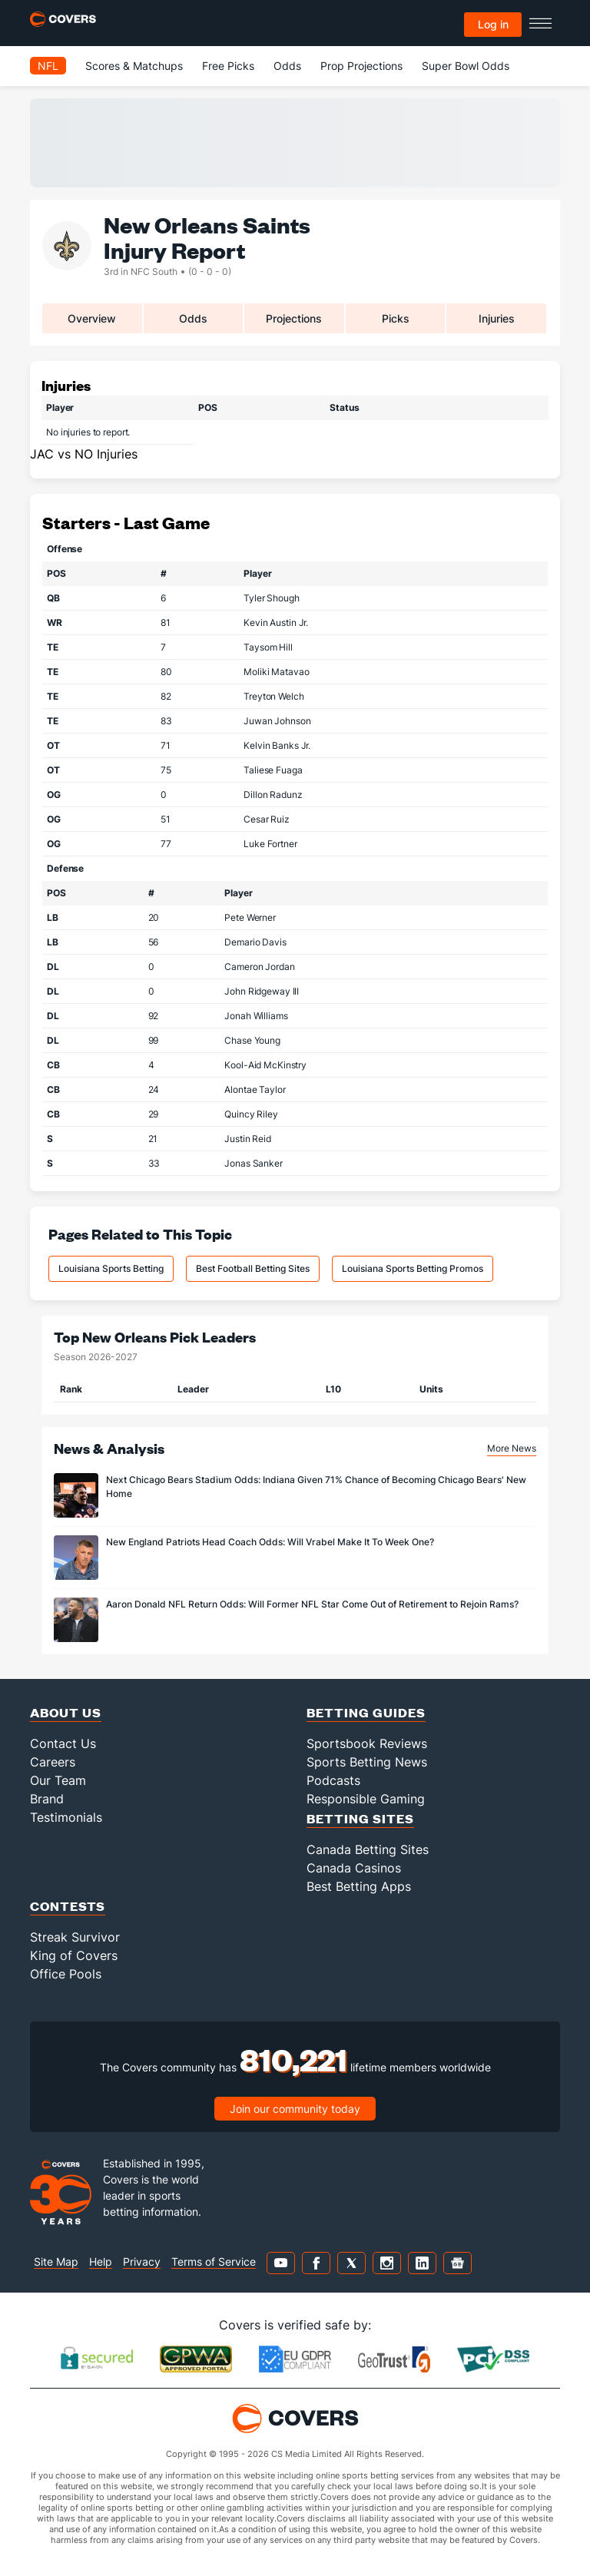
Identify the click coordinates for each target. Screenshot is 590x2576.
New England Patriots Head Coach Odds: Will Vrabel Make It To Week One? (270, 1542)
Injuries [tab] (497, 318)
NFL (48, 65)
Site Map (56, 2261)
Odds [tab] (193, 318)
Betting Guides (366, 1712)
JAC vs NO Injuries (84, 454)
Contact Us (63, 1743)
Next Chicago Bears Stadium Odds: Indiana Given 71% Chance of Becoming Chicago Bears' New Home (316, 1486)
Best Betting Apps (359, 1886)
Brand (47, 1798)
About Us (65, 1712)
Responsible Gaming (366, 1798)
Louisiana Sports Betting (111, 1268)
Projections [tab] (294, 318)
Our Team (58, 1780)
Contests (67, 1906)
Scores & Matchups (134, 65)
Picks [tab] (395, 318)
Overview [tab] (92, 318)
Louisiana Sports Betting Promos (412, 1268)
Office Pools (65, 1974)
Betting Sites (360, 1818)
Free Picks (228, 65)
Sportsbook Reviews (367, 1743)
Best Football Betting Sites (253, 1268)
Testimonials (66, 1817)
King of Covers (74, 1955)
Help (100, 2261)
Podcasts (333, 1780)
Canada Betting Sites (368, 1849)
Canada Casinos (354, 1868)
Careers (52, 1762)
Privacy (142, 2261)
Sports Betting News (367, 1762)
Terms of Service (213, 2261)
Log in (493, 24)
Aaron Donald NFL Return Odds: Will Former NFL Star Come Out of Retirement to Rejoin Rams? (312, 1604)
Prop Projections (361, 65)
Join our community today (295, 2108)
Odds (287, 65)
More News (511, 1448)
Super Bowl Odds (465, 65)
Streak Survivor (75, 1937)
